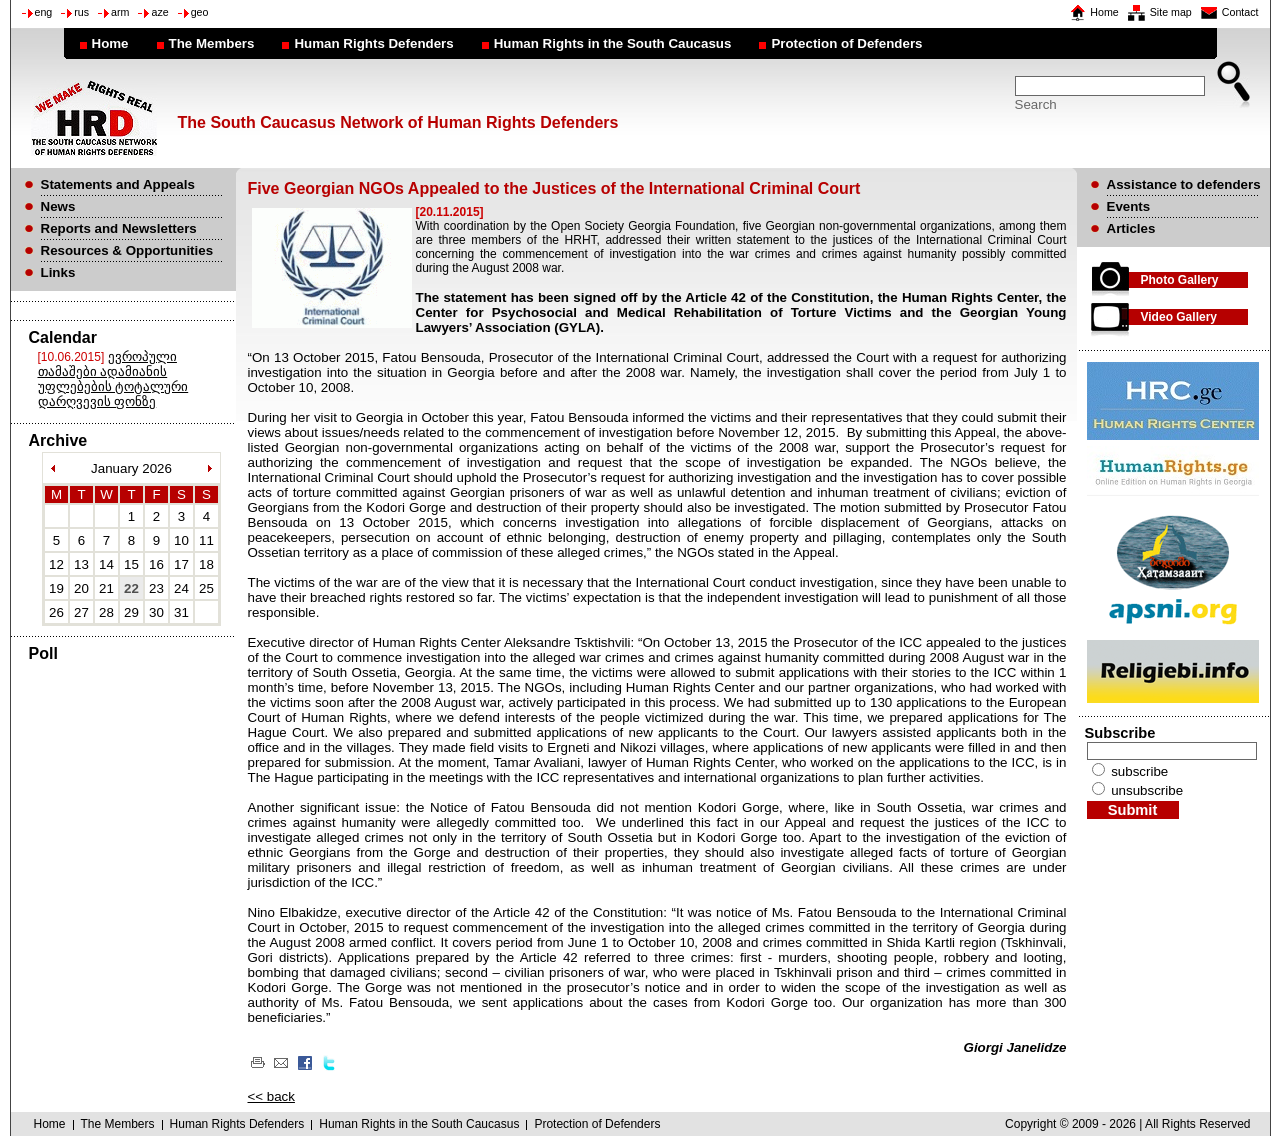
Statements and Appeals (118, 184)
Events (1129, 206)
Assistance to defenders (1184, 184)
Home (1104, 12)
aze (159, 12)
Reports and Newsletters (119, 228)
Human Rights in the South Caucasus (613, 43)
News (58, 206)
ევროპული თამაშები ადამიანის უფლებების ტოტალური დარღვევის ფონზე (113, 379)
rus (81, 12)
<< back (271, 1096)
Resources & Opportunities (127, 250)
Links (58, 272)
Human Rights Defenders (373, 43)
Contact (1240, 12)
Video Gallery (1179, 317)
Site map (1171, 12)
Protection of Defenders (846, 43)
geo (200, 12)
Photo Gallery (1180, 280)
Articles (1131, 228)
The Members (212, 43)
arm (120, 12)
